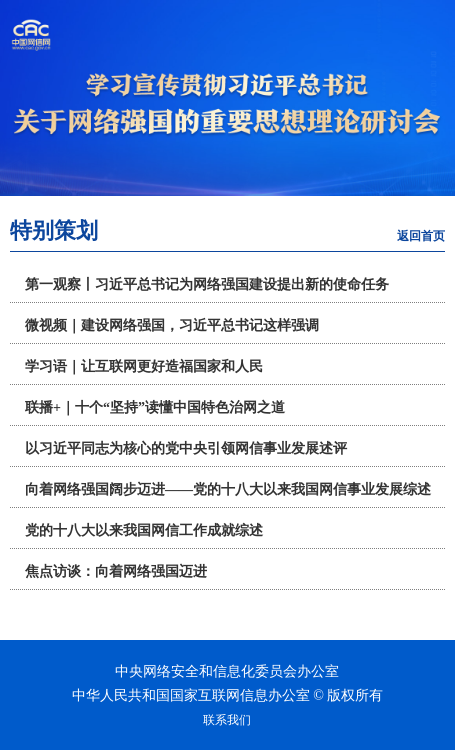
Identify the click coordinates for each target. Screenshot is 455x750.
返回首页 (421, 236)
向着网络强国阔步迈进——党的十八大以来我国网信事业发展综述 (228, 489)
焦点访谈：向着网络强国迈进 (116, 571)
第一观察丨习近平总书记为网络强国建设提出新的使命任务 (207, 284)
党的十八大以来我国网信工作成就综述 (144, 530)
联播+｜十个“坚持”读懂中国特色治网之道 (155, 407)
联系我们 (227, 720)
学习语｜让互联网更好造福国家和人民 (144, 366)
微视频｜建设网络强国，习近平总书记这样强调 (172, 325)
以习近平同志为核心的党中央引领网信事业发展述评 (186, 448)
